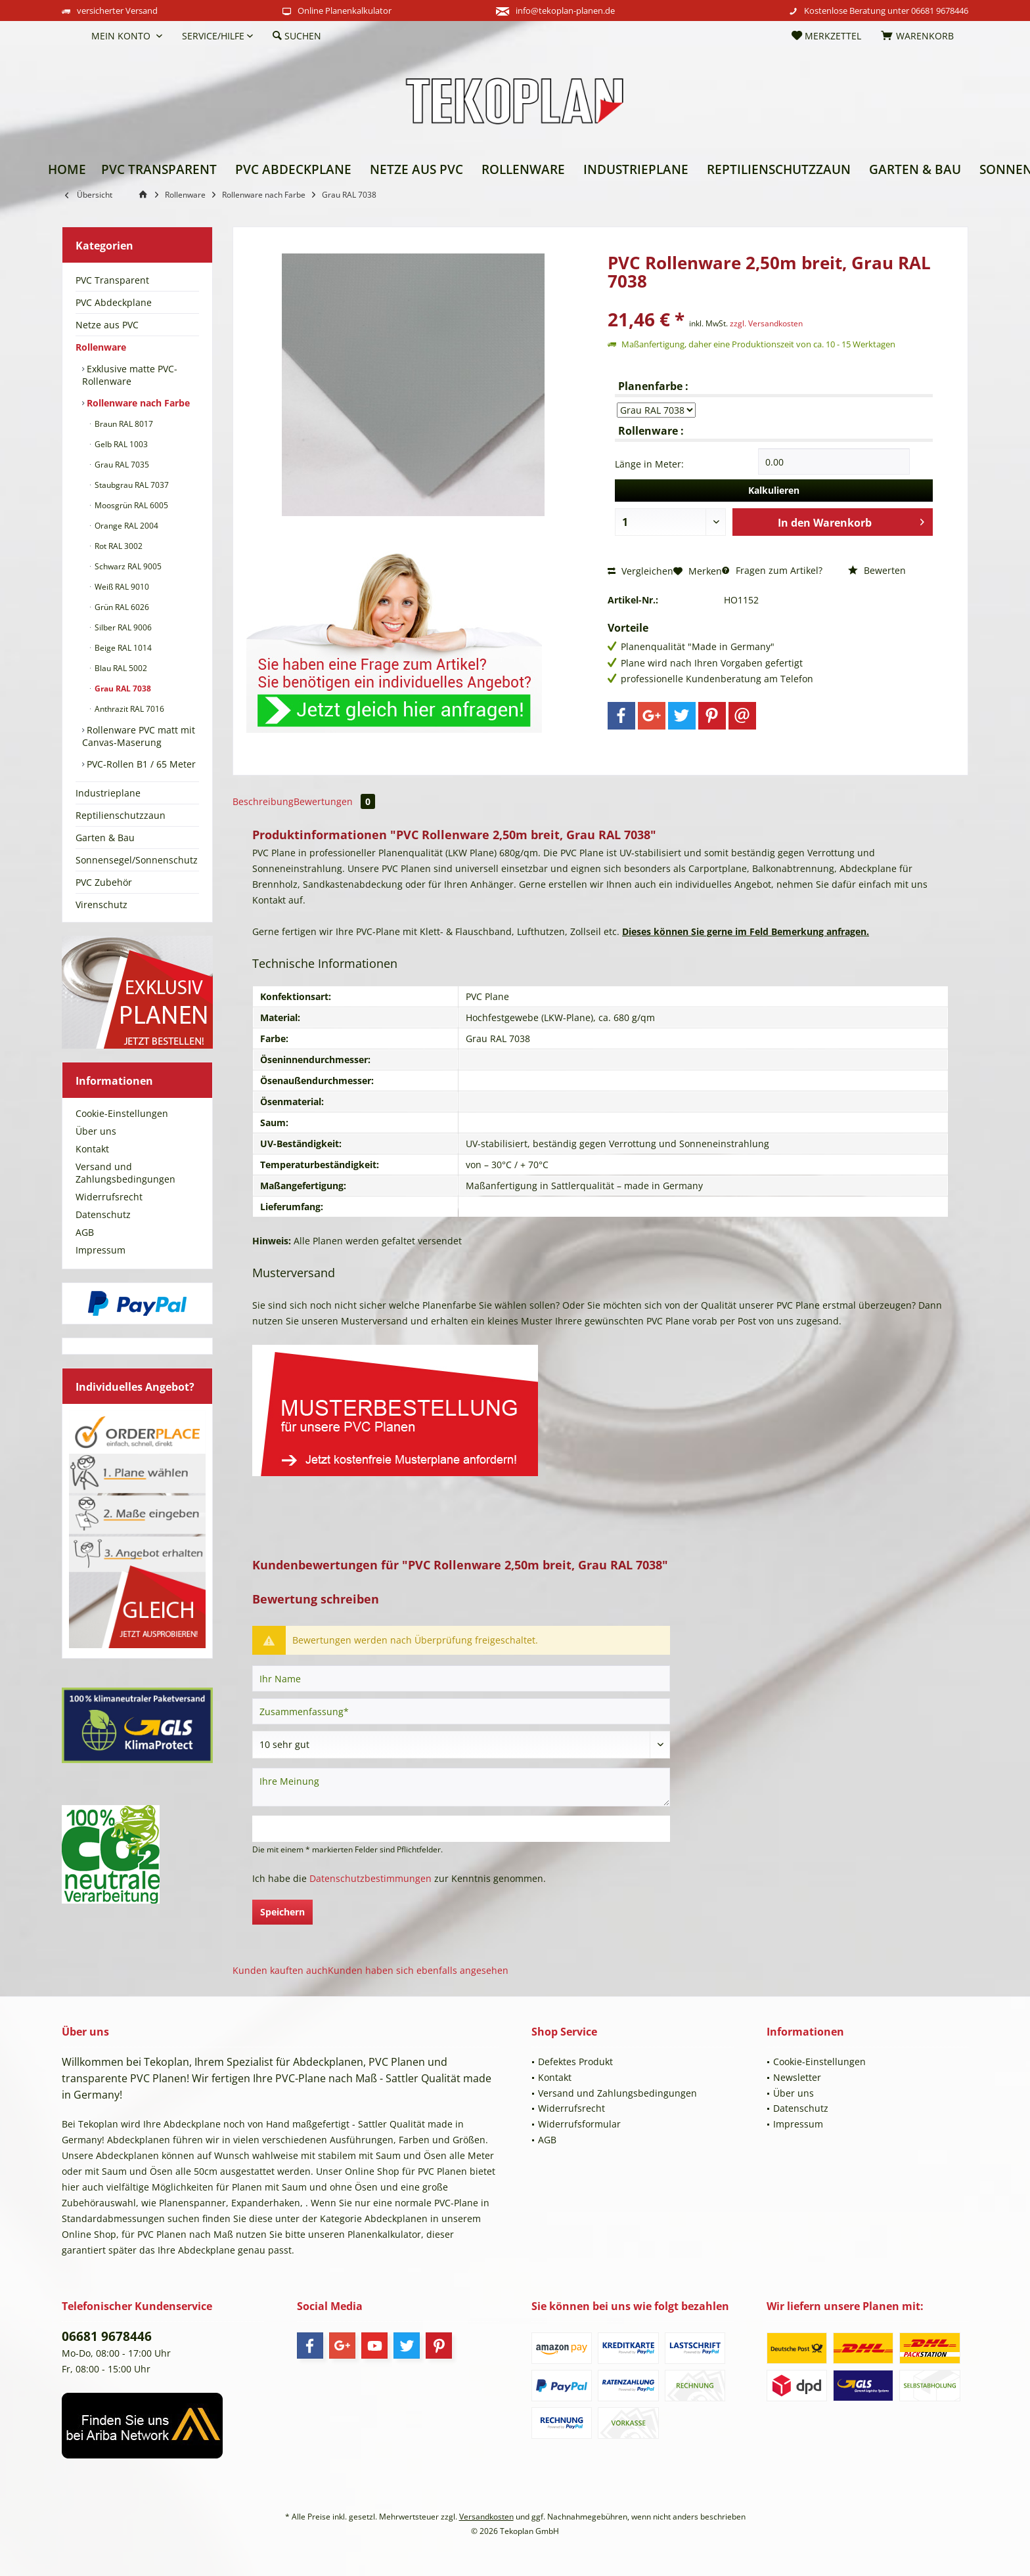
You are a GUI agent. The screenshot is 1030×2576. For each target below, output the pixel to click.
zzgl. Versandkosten (766, 323)
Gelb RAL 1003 (120, 444)
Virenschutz (101, 904)
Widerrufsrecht (109, 1196)
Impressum (100, 1250)
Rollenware (101, 347)
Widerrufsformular (579, 2124)
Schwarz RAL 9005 (127, 566)
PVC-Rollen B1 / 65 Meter (140, 764)
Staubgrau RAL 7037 (131, 485)
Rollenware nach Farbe (137, 403)
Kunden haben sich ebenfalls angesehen (418, 1970)
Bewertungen (334, 801)
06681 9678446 (939, 10)
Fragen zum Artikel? (772, 570)
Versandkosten (486, 2516)
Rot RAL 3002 (118, 546)
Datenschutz (103, 1214)
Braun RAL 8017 (123, 423)
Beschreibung (263, 801)
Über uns (96, 1131)
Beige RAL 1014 (122, 647)
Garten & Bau (105, 837)
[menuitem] (71, 36)
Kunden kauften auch (280, 1970)
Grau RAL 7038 (122, 688)
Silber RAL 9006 (122, 627)
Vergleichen (640, 571)
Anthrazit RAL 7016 (128, 708)
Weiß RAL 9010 (121, 586)
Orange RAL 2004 (125, 525)
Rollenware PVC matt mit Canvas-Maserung (138, 736)
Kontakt (92, 1149)
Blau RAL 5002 (120, 668)
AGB (85, 1232)
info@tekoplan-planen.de (565, 10)
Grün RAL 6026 (121, 607)
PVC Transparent (112, 280)
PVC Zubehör (104, 882)
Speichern (282, 1912)
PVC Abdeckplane (114, 302)
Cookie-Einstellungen (122, 1113)
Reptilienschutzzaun (121, 815)
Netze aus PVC (107, 324)
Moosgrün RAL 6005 (130, 505)
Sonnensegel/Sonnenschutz (137, 860)
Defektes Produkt (575, 2061)
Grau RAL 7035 (121, 464)
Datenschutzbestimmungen (370, 1878)
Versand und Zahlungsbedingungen (125, 1172)
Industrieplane (108, 793)
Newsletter (797, 2077)
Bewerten (877, 570)
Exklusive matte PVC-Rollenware (129, 374)
